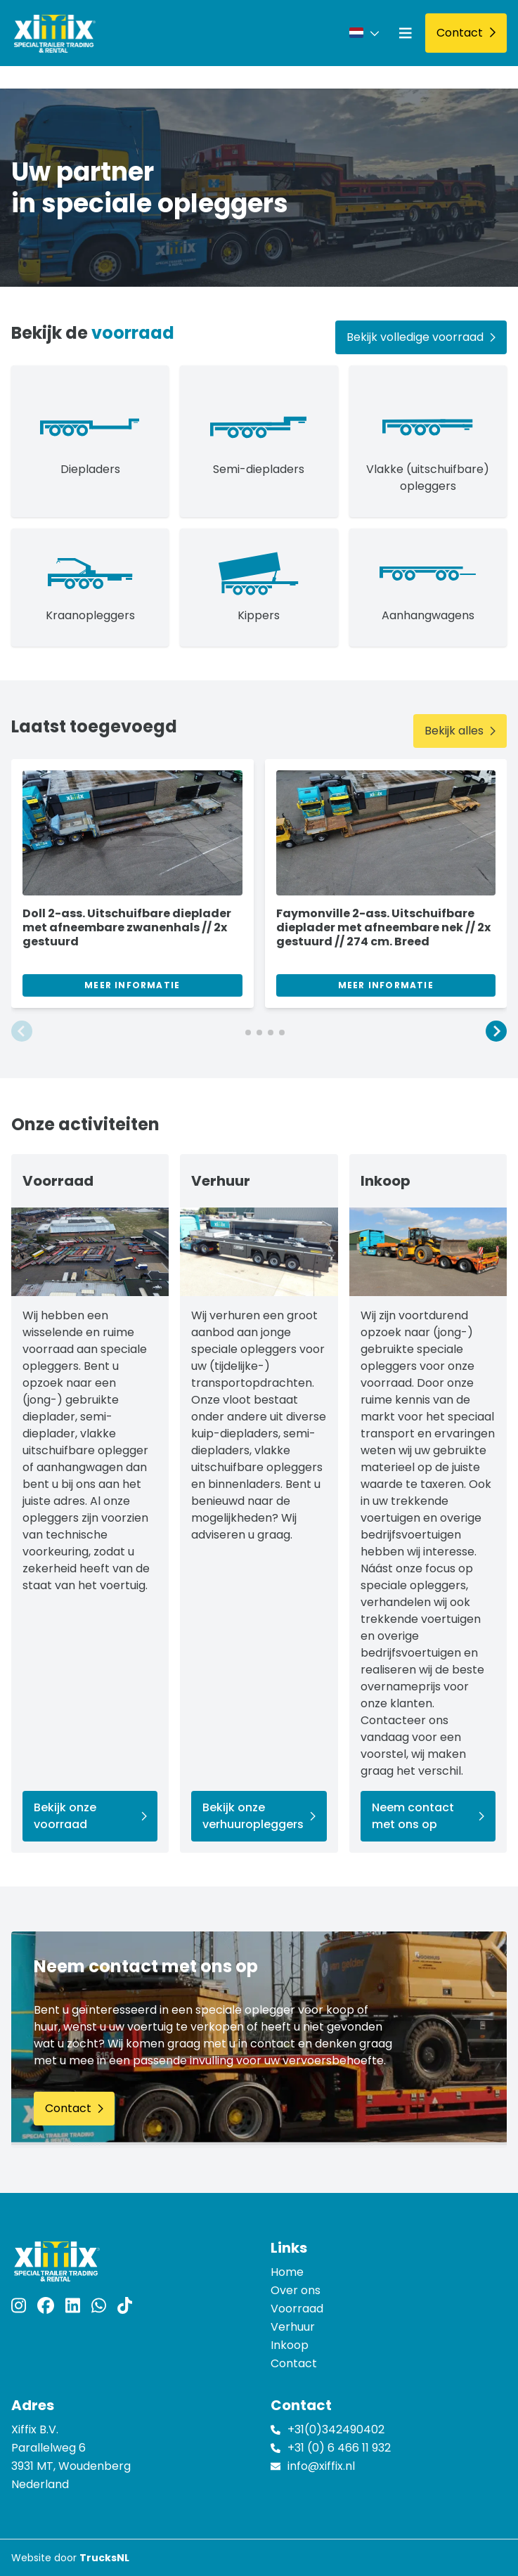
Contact (294, 2363)
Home (287, 2272)
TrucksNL (104, 2558)
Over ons (295, 2290)
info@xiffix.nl (321, 2466)
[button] (21, 1031)
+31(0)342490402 (335, 2429)
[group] (132, 884)
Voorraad (297, 2308)
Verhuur (293, 2327)
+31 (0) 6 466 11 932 (339, 2448)
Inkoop (290, 2345)
